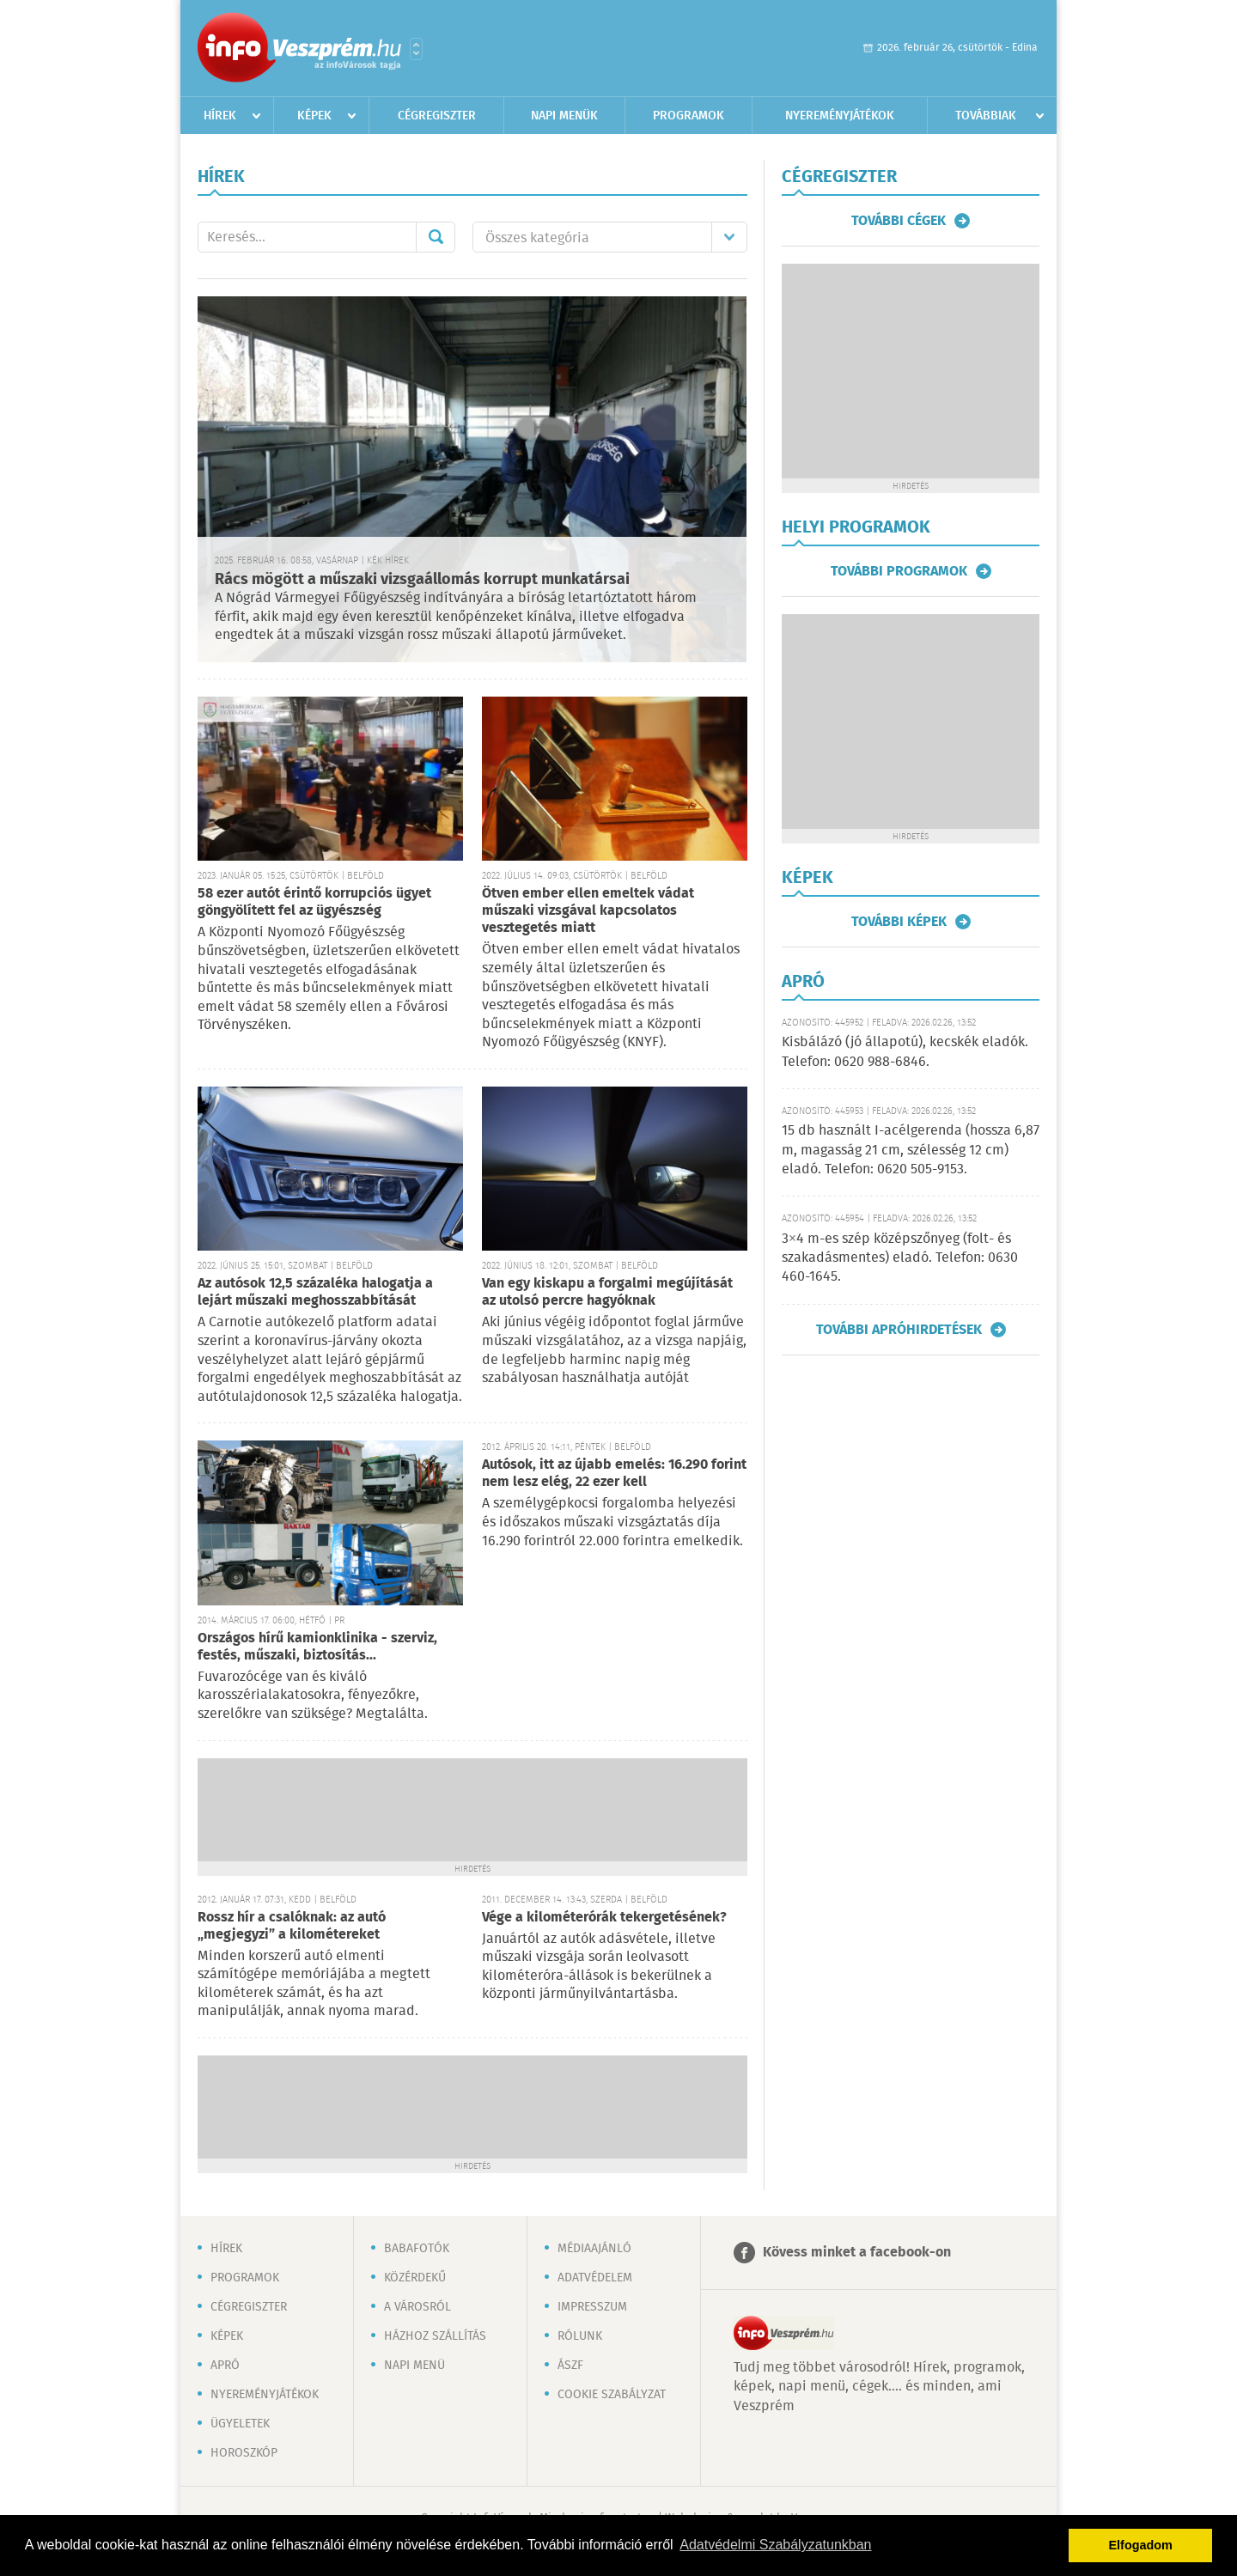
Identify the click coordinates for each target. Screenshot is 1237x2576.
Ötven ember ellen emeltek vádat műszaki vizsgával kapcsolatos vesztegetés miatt (588, 911)
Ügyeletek (240, 2424)
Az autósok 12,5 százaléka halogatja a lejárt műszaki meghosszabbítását (315, 1292)
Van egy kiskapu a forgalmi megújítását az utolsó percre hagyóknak (607, 1292)
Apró (225, 2365)
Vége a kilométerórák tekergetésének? (604, 1917)
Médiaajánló (594, 2248)
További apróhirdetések (899, 1329)
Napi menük (564, 116)
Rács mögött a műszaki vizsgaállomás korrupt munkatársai (422, 580)
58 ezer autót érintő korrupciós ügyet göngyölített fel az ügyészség (314, 902)
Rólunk (580, 2336)
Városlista (416, 49)
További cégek (898, 220)
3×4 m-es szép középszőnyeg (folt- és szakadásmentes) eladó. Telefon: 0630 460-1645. (900, 1258)
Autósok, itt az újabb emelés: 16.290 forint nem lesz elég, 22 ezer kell (614, 1473)
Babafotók (416, 2248)
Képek (314, 116)
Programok (688, 116)
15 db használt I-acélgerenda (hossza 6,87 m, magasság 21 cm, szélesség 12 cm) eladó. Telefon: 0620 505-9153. (910, 1150)
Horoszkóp (243, 2453)
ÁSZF (570, 2365)
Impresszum (592, 2307)
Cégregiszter (437, 116)
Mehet (435, 237)
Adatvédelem (595, 2277)
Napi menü (414, 2365)
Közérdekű (415, 2277)
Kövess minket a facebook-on (857, 2252)
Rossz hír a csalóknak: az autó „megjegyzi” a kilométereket (292, 1926)
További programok (899, 571)
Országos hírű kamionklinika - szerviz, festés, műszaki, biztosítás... (317, 1647)
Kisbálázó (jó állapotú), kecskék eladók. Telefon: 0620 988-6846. (905, 1052)
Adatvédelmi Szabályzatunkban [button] (775, 2544)
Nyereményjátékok (839, 116)
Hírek (220, 116)
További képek (899, 921)
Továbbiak (985, 116)
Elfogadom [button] (1141, 2545)
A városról (417, 2307)
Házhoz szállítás (435, 2336)
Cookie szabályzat (612, 2394)
